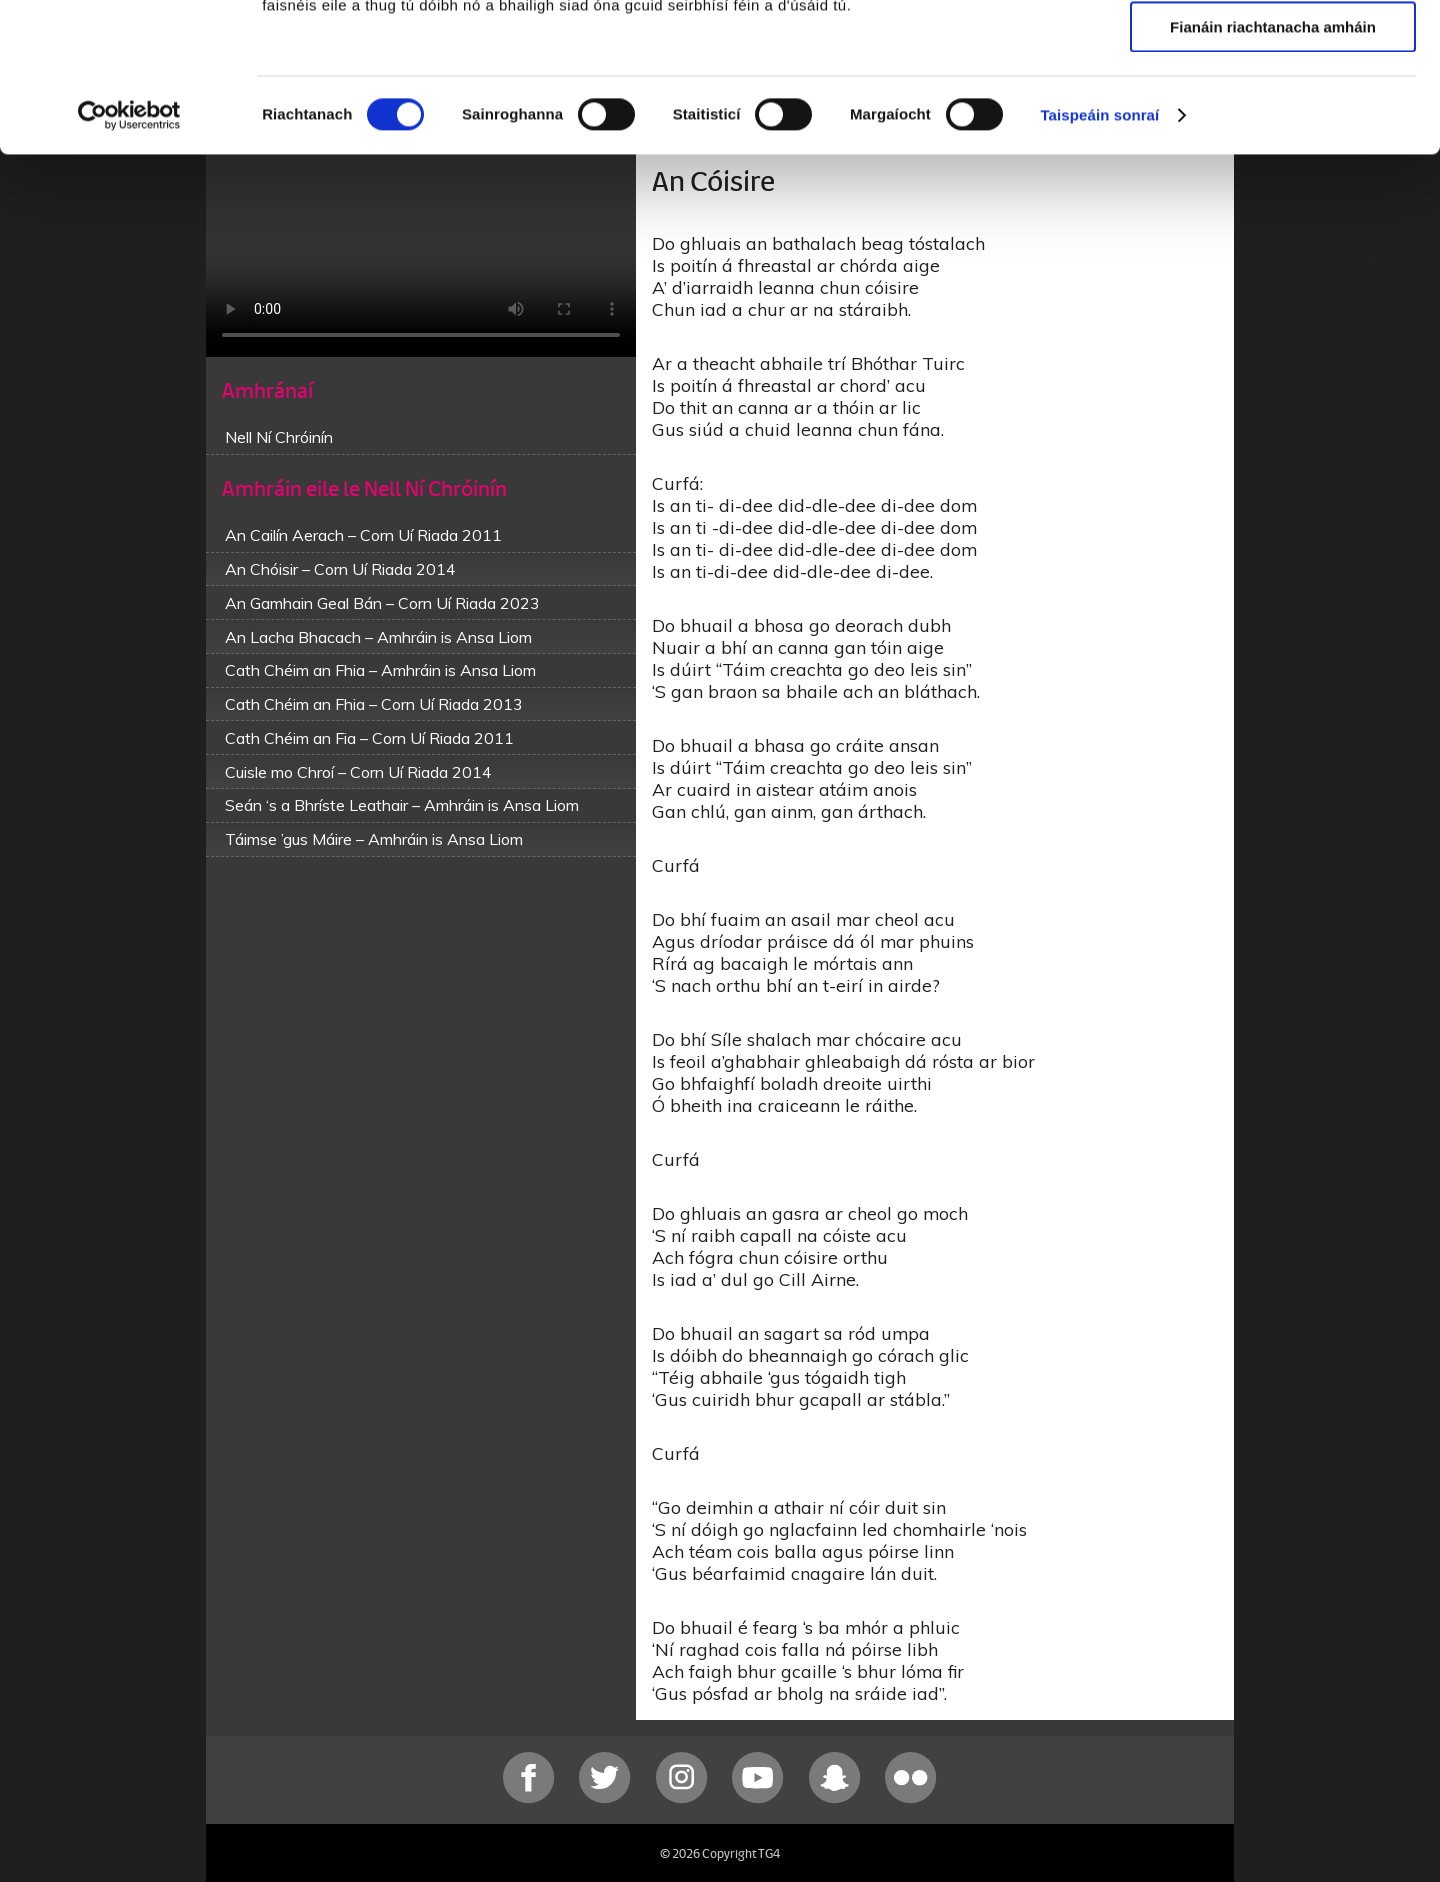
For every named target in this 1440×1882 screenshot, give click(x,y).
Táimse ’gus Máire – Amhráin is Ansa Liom (374, 839)
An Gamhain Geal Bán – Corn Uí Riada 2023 (382, 603)
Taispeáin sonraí (1099, 254)
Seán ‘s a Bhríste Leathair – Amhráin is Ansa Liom (402, 805)
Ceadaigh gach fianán (1272, 49)
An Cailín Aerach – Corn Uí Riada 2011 (363, 535)
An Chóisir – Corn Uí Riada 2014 (340, 569)
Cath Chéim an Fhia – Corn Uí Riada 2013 (374, 704)
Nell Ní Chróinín (279, 437)
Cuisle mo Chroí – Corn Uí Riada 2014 (358, 772)
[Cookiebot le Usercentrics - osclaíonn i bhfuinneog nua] (129, 255)
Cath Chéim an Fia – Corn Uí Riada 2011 (369, 738)
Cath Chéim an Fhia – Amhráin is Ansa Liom (380, 670)
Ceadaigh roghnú (1272, 108)
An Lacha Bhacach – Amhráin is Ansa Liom (378, 637)
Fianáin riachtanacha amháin (1273, 166)
